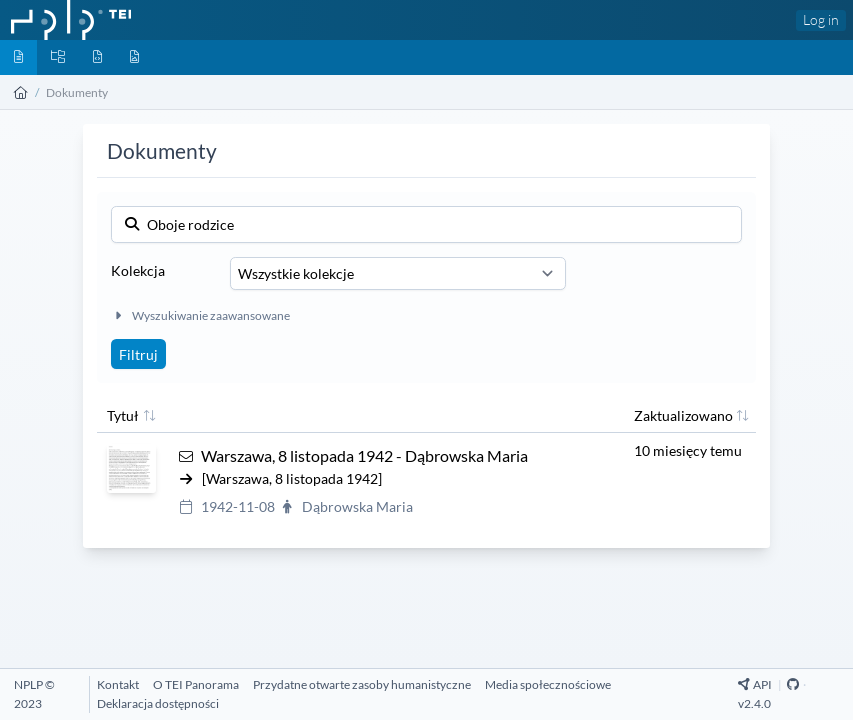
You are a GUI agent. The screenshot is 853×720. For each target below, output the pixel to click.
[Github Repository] (793, 684)
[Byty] (97, 57)
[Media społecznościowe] (548, 684)
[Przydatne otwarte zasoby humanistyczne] (362, 684)
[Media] (134, 57)
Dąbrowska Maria (357, 506)
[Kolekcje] (58, 57)
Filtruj (138, 354)
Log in (821, 19)
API (755, 684)
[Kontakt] (118, 684)
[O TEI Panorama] (196, 684)
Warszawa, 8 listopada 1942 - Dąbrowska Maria (364, 455)
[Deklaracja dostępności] (158, 703)
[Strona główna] (21, 92)
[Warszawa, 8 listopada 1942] (292, 478)
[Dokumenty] (18, 57)
